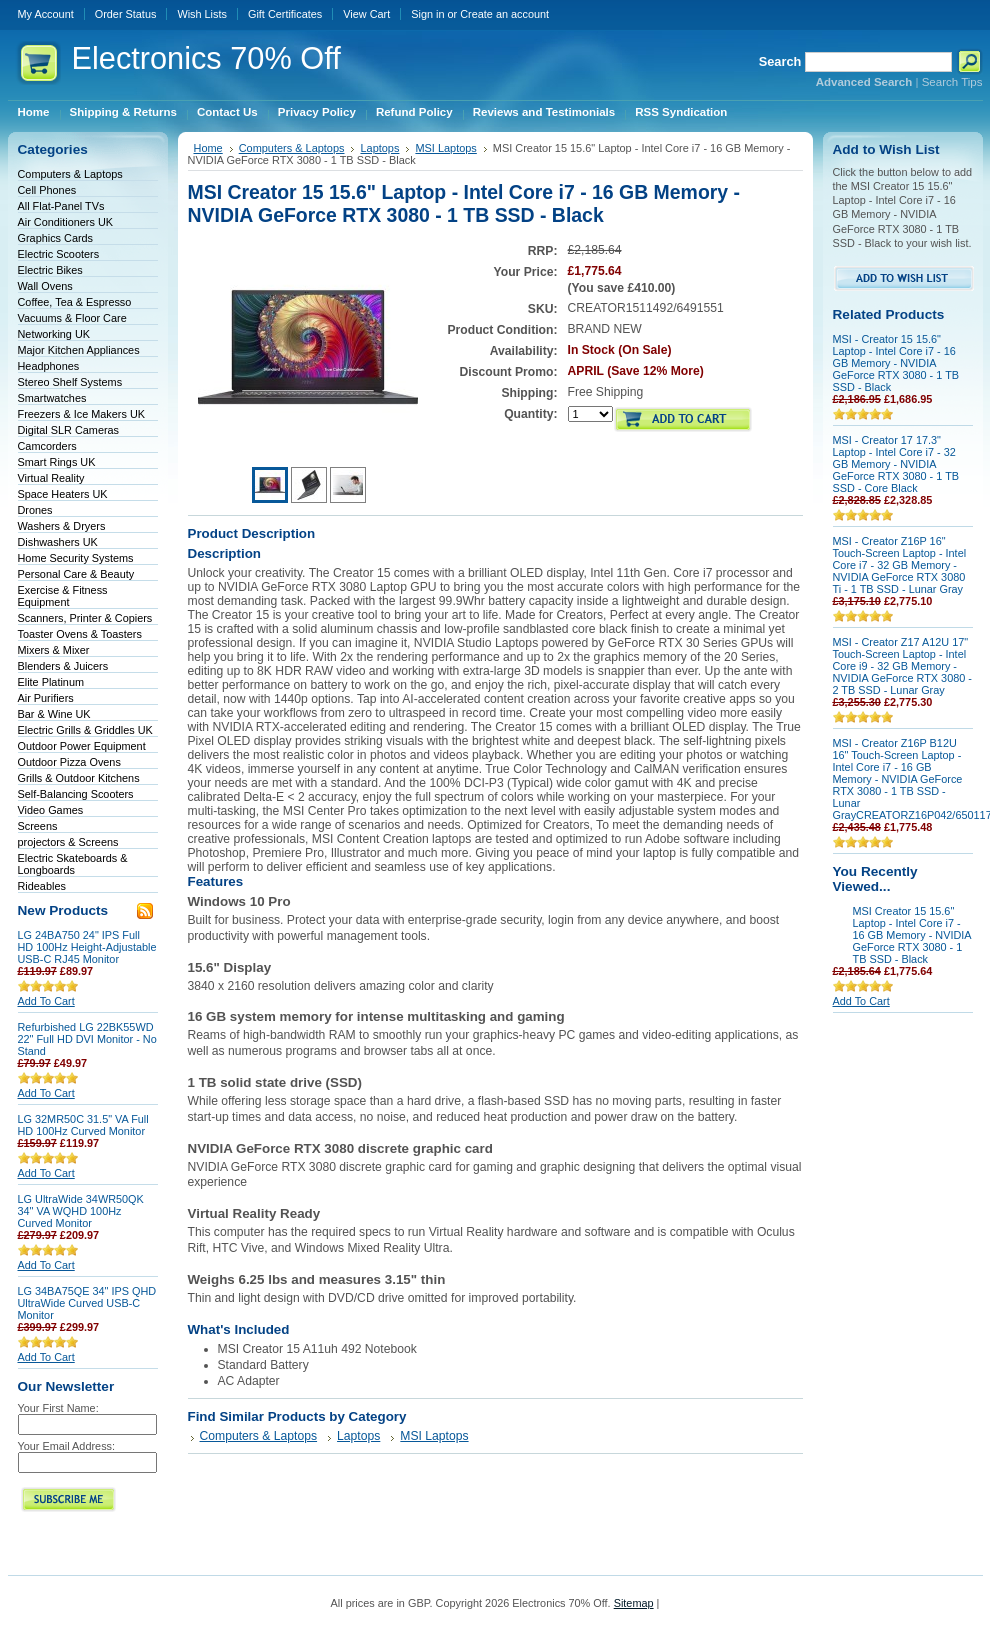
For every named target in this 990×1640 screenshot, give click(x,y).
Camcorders (47, 446)
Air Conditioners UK (66, 222)
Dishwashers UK (58, 542)
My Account (46, 14)
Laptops (379, 148)
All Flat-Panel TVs (61, 206)
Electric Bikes (50, 270)
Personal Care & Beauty (76, 574)
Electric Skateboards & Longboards (73, 864)
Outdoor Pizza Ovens (69, 762)
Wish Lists (202, 14)
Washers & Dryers (62, 526)
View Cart (366, 14)
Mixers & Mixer (54, 650)
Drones (35, 510)
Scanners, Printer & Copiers (85, 618)
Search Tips (952, 82)
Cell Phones (47, 190)
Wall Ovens (45, 286)
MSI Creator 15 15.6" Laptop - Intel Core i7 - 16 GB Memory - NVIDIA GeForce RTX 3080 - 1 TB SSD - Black (912, 935)
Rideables (42, 886)
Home (208, 148)
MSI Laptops (445, 148)
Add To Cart (46, 1001)
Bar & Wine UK (54, 714)
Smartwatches (52, 398)
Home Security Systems (76, 558)
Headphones (49, 366)
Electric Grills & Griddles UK (85, 730)
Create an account (504, 14)
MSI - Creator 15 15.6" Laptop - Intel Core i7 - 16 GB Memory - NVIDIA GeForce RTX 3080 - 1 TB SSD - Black (896, 363)
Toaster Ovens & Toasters (80, 634)
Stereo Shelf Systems (70, 382)
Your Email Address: (67, 1446)
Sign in (427, 14)
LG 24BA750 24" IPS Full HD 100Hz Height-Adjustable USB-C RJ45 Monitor (87, 947)
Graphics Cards (56, 238)
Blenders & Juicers (63, 666)
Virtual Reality (51, 478)
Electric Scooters (59, 254)
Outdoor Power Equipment (82, 746)
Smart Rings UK (57, 462)
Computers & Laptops (70, 174)
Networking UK (54, 334)
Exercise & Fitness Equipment (63, 596)
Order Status (126, 14)
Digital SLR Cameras (69, 430)
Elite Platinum (51, 682)
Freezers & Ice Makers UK (82, 414)
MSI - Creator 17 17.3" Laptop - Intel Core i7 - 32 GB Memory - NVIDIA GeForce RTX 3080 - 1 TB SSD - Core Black (896, 464)
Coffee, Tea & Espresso (75, 302)
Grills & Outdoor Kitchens (79, 778)
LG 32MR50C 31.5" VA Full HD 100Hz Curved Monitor (83, 1125)
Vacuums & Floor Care (72, 318)
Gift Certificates (285, 14)
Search (780, 61)
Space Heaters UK (63, 494)
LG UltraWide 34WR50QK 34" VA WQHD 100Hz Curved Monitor (81, 1211)
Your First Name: (58, 1408)
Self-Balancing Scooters (76, 794)
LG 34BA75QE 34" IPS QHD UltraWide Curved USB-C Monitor (87, 1303)
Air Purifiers (46, 698)
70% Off (206, 58)
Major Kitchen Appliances (79, 350)
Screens (38, 826)
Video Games (51, 810)
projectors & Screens (68, 842)
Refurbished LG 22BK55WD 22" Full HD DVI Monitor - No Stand (87, 1039)
